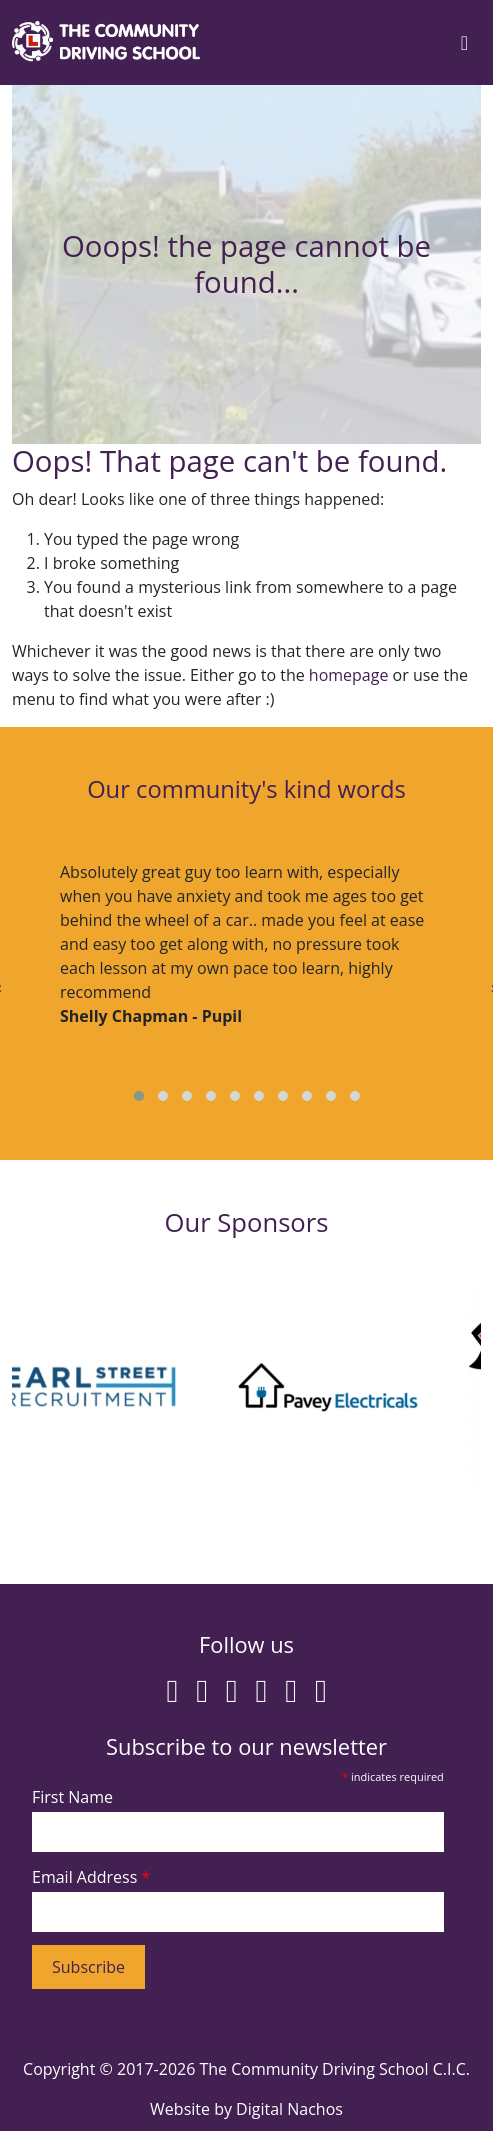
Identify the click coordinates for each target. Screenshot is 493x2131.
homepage (349, 675)
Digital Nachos (289, 2109)
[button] (139, 1096)
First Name (72, 1797)
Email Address (91, 1877)
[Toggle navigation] (464, 43)
